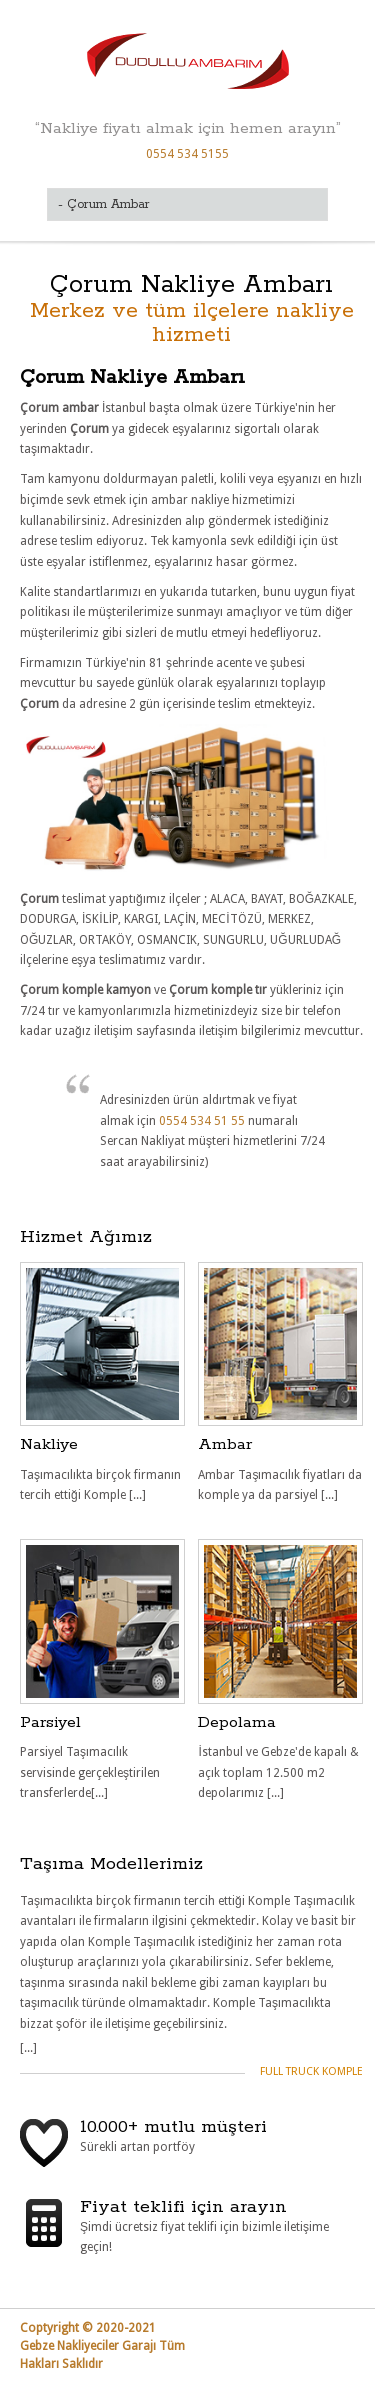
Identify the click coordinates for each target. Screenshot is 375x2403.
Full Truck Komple (311, 2071)
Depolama (237, 1722)
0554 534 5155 (187, 154)
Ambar (225, 1444)
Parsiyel (50, 1722)
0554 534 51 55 (203, 1121)
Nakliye (49, 1444)
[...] (28, 2048)
